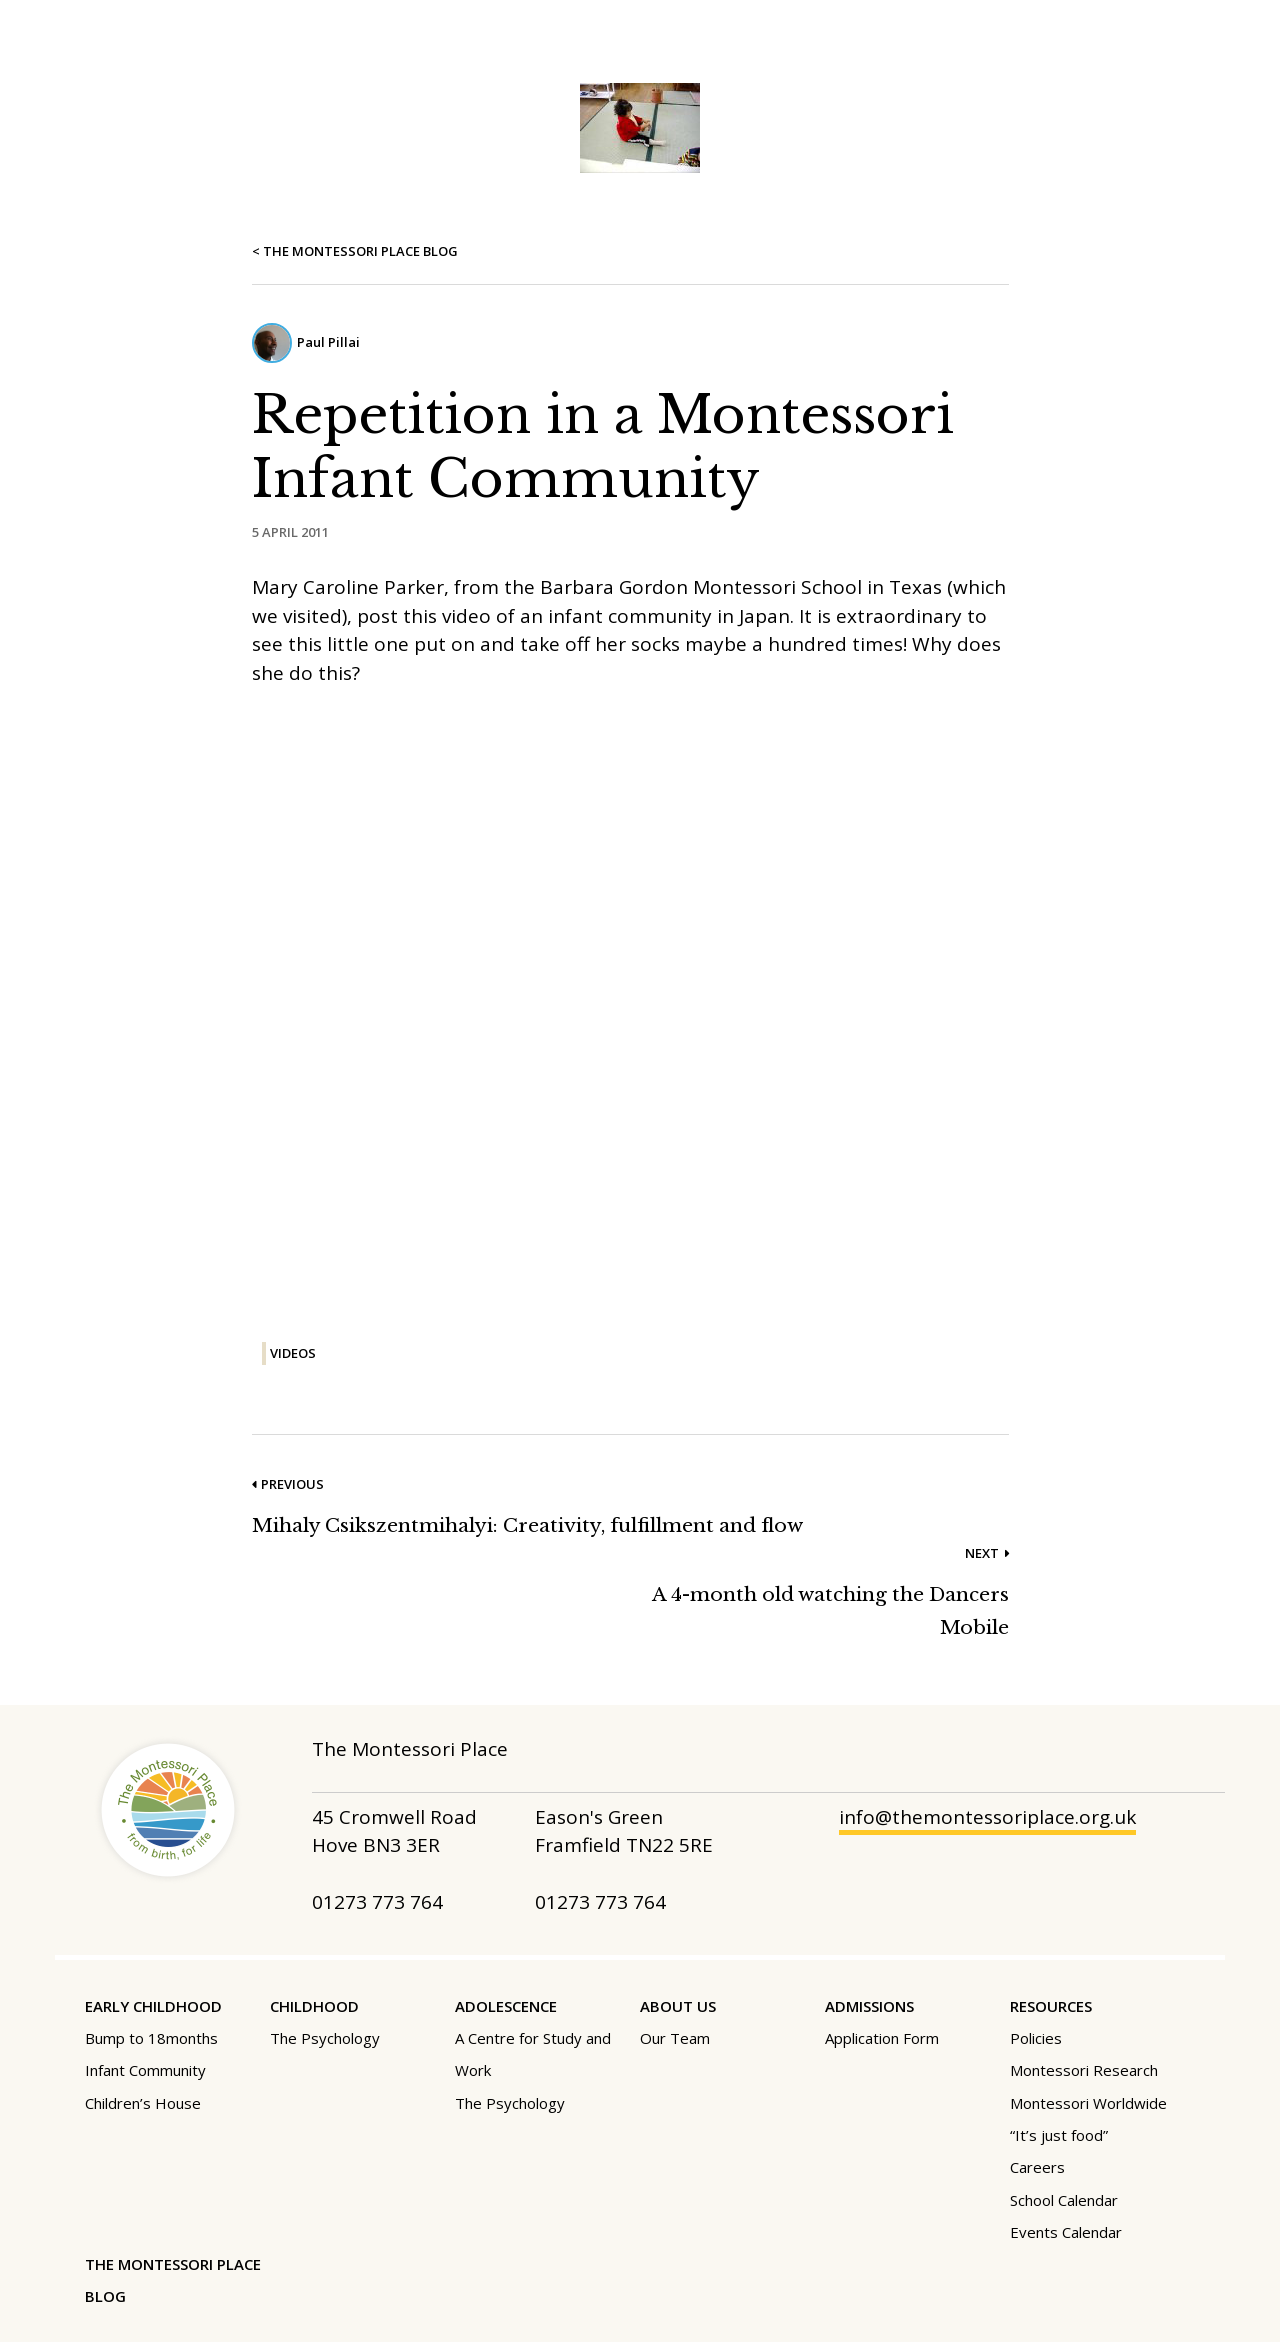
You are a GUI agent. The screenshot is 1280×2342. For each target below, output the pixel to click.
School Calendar (1064, 2200)
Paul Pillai (328, 342)
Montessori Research (1084, 2070)
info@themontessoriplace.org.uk (987, 1817)
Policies (1036, 2038)
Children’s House (143, 2103)
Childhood (314, 2006)
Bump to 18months (151, 2038)
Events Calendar (1066, 2232)
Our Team (675, 2038)
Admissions (869, 2006)
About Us (678, 2006)
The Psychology (325, 2038)
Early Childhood (153, 2006)
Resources (1051, 2006)
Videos (293, 1353)
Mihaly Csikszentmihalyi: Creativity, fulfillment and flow (527, 1525)
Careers (1037, 2167)
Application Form (882, 2038)
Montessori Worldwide (1088, 2103)
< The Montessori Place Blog (355, 251)
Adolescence (506, 2006)
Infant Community (145, 2070)
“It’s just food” (1059, 2135)
